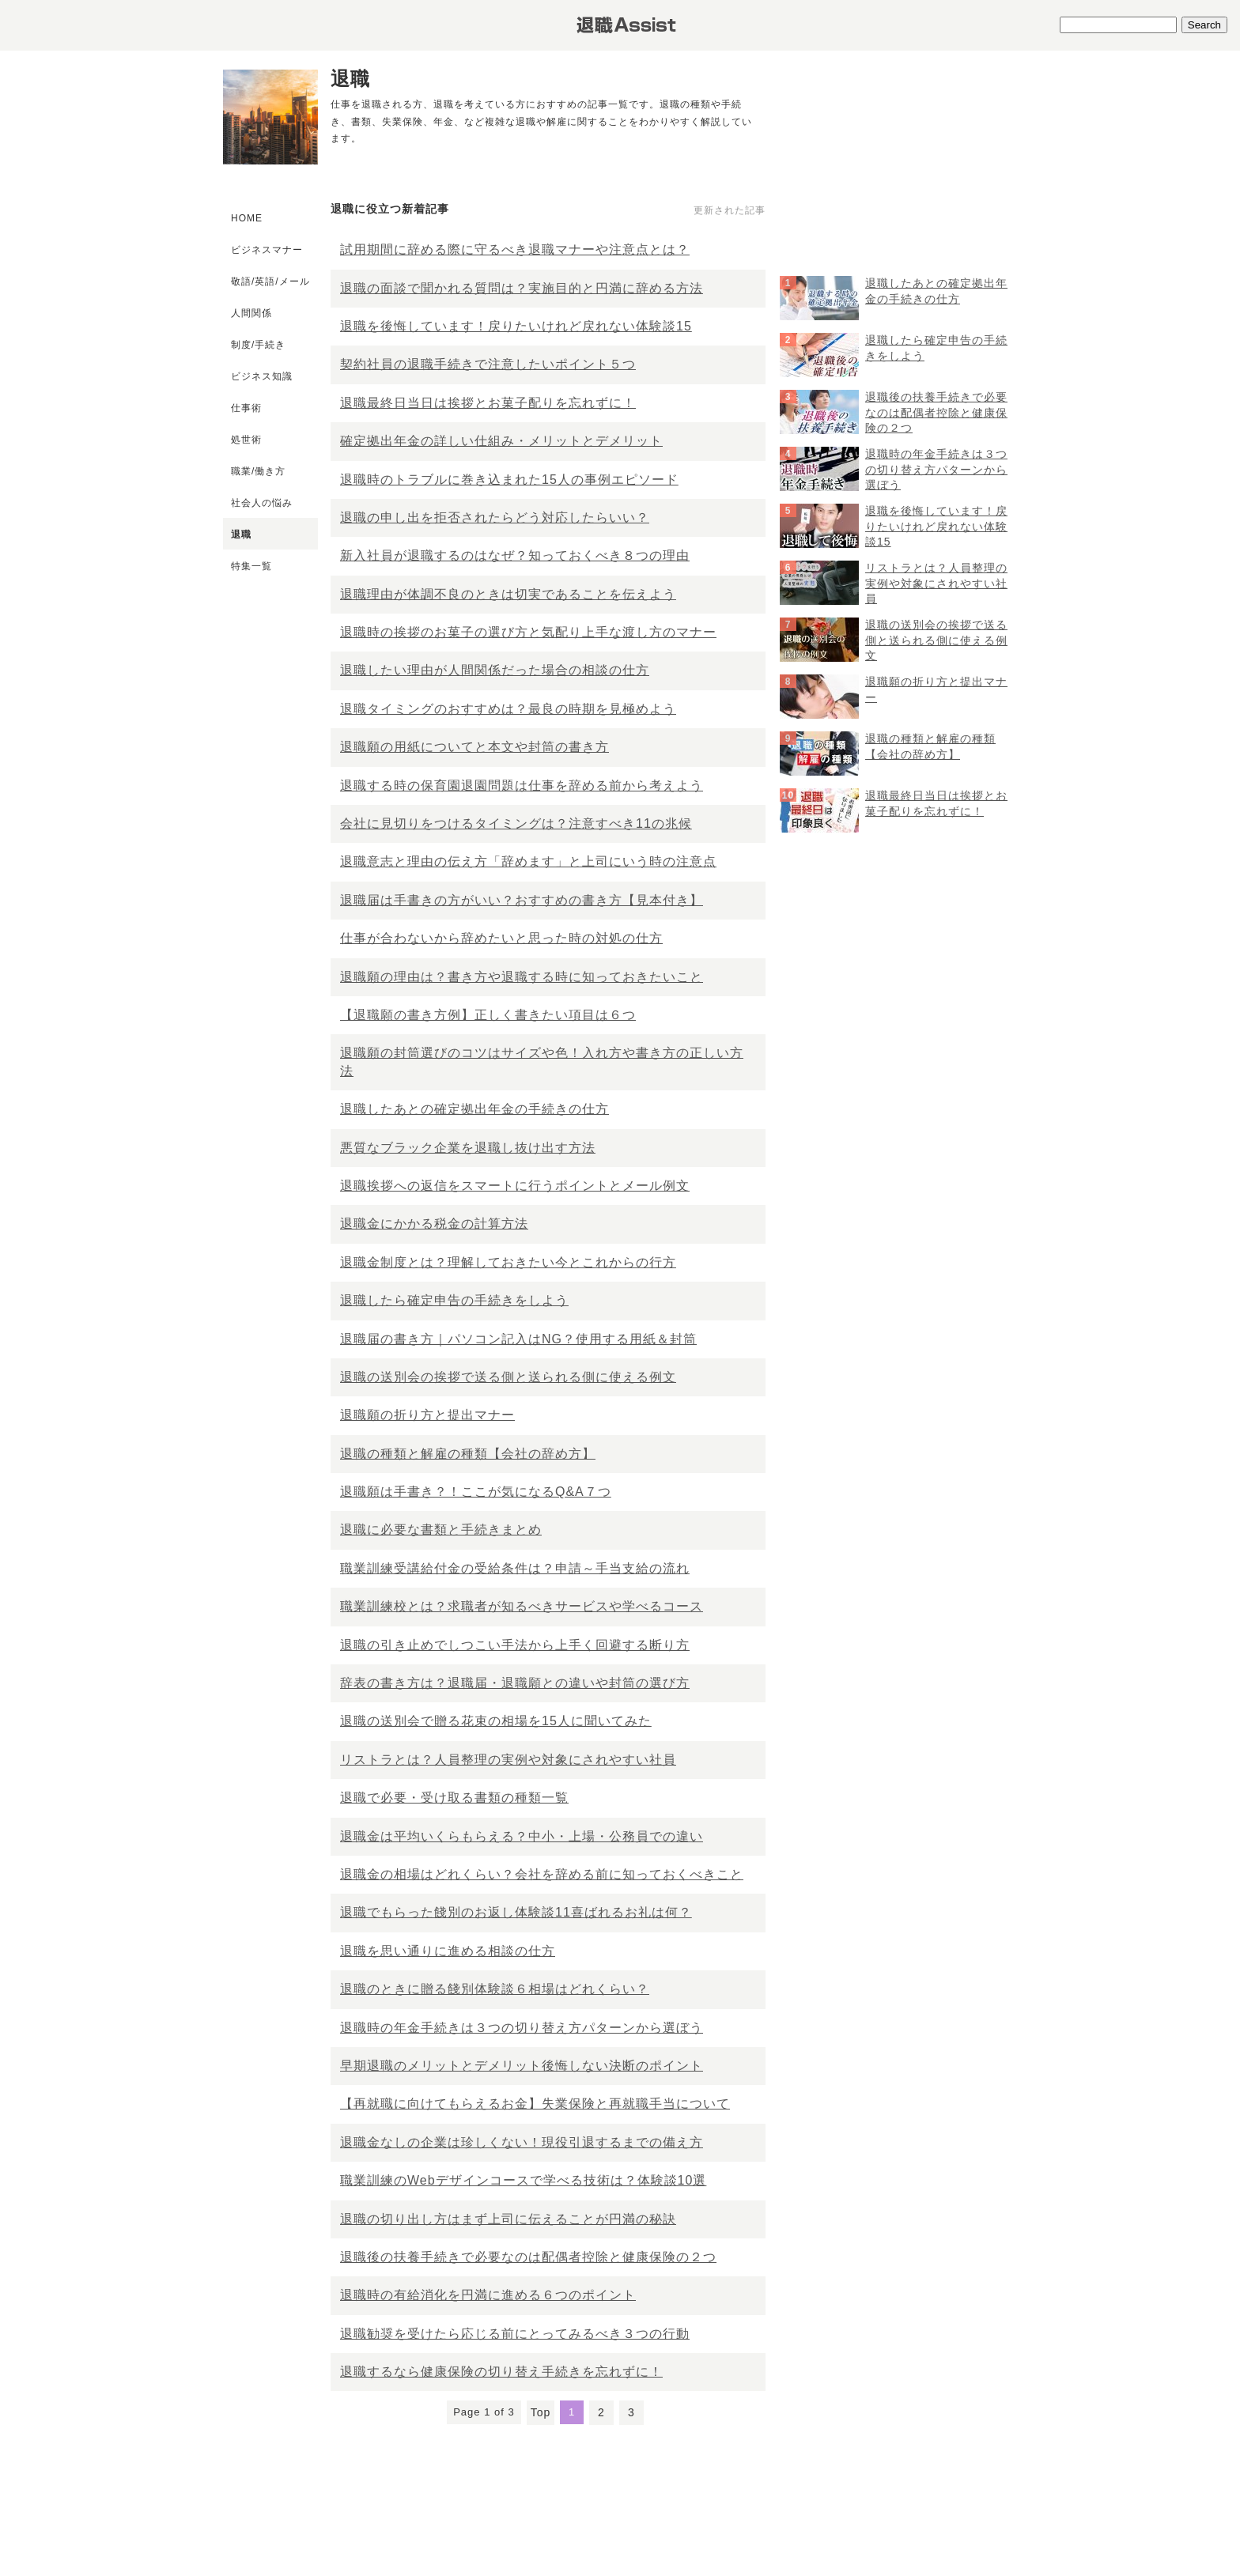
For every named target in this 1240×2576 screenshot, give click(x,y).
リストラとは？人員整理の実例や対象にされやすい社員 (508, 1759)
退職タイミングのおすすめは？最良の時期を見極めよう (508, 709)
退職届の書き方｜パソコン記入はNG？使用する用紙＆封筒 (518, 1339)
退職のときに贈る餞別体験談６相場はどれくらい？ (494, 1989)
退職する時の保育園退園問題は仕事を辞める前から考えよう (521, 785)
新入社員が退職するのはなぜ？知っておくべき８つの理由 (515, 555)
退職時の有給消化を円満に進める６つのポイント (488, 2295)
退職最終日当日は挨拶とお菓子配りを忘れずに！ (488, 403)
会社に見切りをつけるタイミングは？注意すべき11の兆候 (516, 823)
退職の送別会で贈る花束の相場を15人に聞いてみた (496, 1721)
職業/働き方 (258, 471)
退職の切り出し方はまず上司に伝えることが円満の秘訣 (508, 2219)
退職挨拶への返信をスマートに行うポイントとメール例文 (515, 1185)
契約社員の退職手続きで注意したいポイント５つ (488, 364)
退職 (241, 534)
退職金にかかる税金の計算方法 (434, 1223)
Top (541, 2412)
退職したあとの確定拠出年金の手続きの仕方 (474, 1109)
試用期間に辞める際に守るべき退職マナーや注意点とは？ (515, 249)
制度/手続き (258, 344)
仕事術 (246, 408)
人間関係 (251, 313)
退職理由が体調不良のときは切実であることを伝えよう (508, 594)
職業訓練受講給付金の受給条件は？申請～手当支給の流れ (515, 1568)
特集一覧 (251, 566)
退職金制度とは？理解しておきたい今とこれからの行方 (508, 1262)
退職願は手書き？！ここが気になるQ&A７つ (475, 1491)
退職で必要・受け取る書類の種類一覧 (454, 1797)
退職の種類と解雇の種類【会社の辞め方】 (467, 1453)
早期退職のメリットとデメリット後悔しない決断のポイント (521, 2065)
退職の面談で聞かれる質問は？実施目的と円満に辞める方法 (521, 288)
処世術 (246, 439)
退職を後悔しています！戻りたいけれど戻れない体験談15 (516, 326)
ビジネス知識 (262, 376)
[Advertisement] (898, 175)
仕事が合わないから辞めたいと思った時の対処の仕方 (501, 938)
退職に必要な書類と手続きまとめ (441, 1529)
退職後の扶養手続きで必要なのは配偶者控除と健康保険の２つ (528, 2257)
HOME (247, 218)
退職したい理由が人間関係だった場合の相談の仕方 (494, 670)
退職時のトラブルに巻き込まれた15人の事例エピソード (509, 479)
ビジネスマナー (267, 249)
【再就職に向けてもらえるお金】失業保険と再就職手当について (535, 2103)
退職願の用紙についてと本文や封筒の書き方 (474, 747)
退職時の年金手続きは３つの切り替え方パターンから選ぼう (521, 2027)
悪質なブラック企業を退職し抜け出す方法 (467, 1147)
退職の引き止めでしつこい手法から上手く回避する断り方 (515, 1645)
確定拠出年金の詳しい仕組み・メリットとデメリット (501, 441)
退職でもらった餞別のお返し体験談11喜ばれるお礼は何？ (516, 1912)
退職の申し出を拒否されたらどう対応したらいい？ (494, 517)
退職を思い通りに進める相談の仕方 (447, 1951)
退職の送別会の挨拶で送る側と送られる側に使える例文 (508, 1377)
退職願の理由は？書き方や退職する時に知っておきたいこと (521, 977)
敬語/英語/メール (270, 281)
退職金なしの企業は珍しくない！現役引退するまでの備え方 (521, 2142)
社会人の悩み (262, 502)
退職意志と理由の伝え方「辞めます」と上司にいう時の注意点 (528, 861)
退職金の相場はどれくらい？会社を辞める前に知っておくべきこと (541, 1874)
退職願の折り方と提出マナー (427, 1415)
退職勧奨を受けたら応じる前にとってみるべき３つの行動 (515, 2333)
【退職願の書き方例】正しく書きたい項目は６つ (488, 1015)
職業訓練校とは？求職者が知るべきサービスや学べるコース (521, 1606)
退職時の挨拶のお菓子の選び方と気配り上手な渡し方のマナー (528, 632)
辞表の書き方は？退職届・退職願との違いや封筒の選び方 (515, 1683)
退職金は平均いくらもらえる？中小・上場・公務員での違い (521, 1836)
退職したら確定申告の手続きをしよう (454, 1300)
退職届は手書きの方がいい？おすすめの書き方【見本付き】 (521, 900)
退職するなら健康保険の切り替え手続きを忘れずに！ (501, 2371)
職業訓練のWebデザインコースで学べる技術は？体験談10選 (523, 2180)
